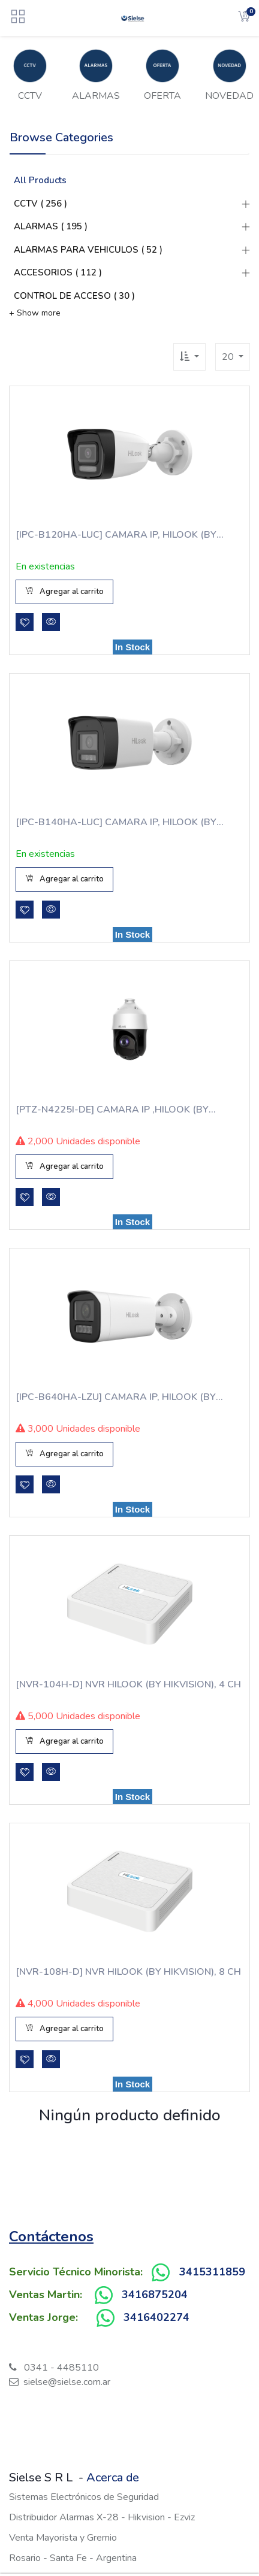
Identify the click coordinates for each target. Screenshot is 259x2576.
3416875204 (155, 2294)
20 (229, 356)
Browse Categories (61, 137)
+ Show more (35, 313)
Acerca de (112, 2477)
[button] (189, 357)
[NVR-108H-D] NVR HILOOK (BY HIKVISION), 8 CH (128, 1972)
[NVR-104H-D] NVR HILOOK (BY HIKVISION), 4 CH (128, 1684)
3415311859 (212, 2272)
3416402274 (156, 2317)
